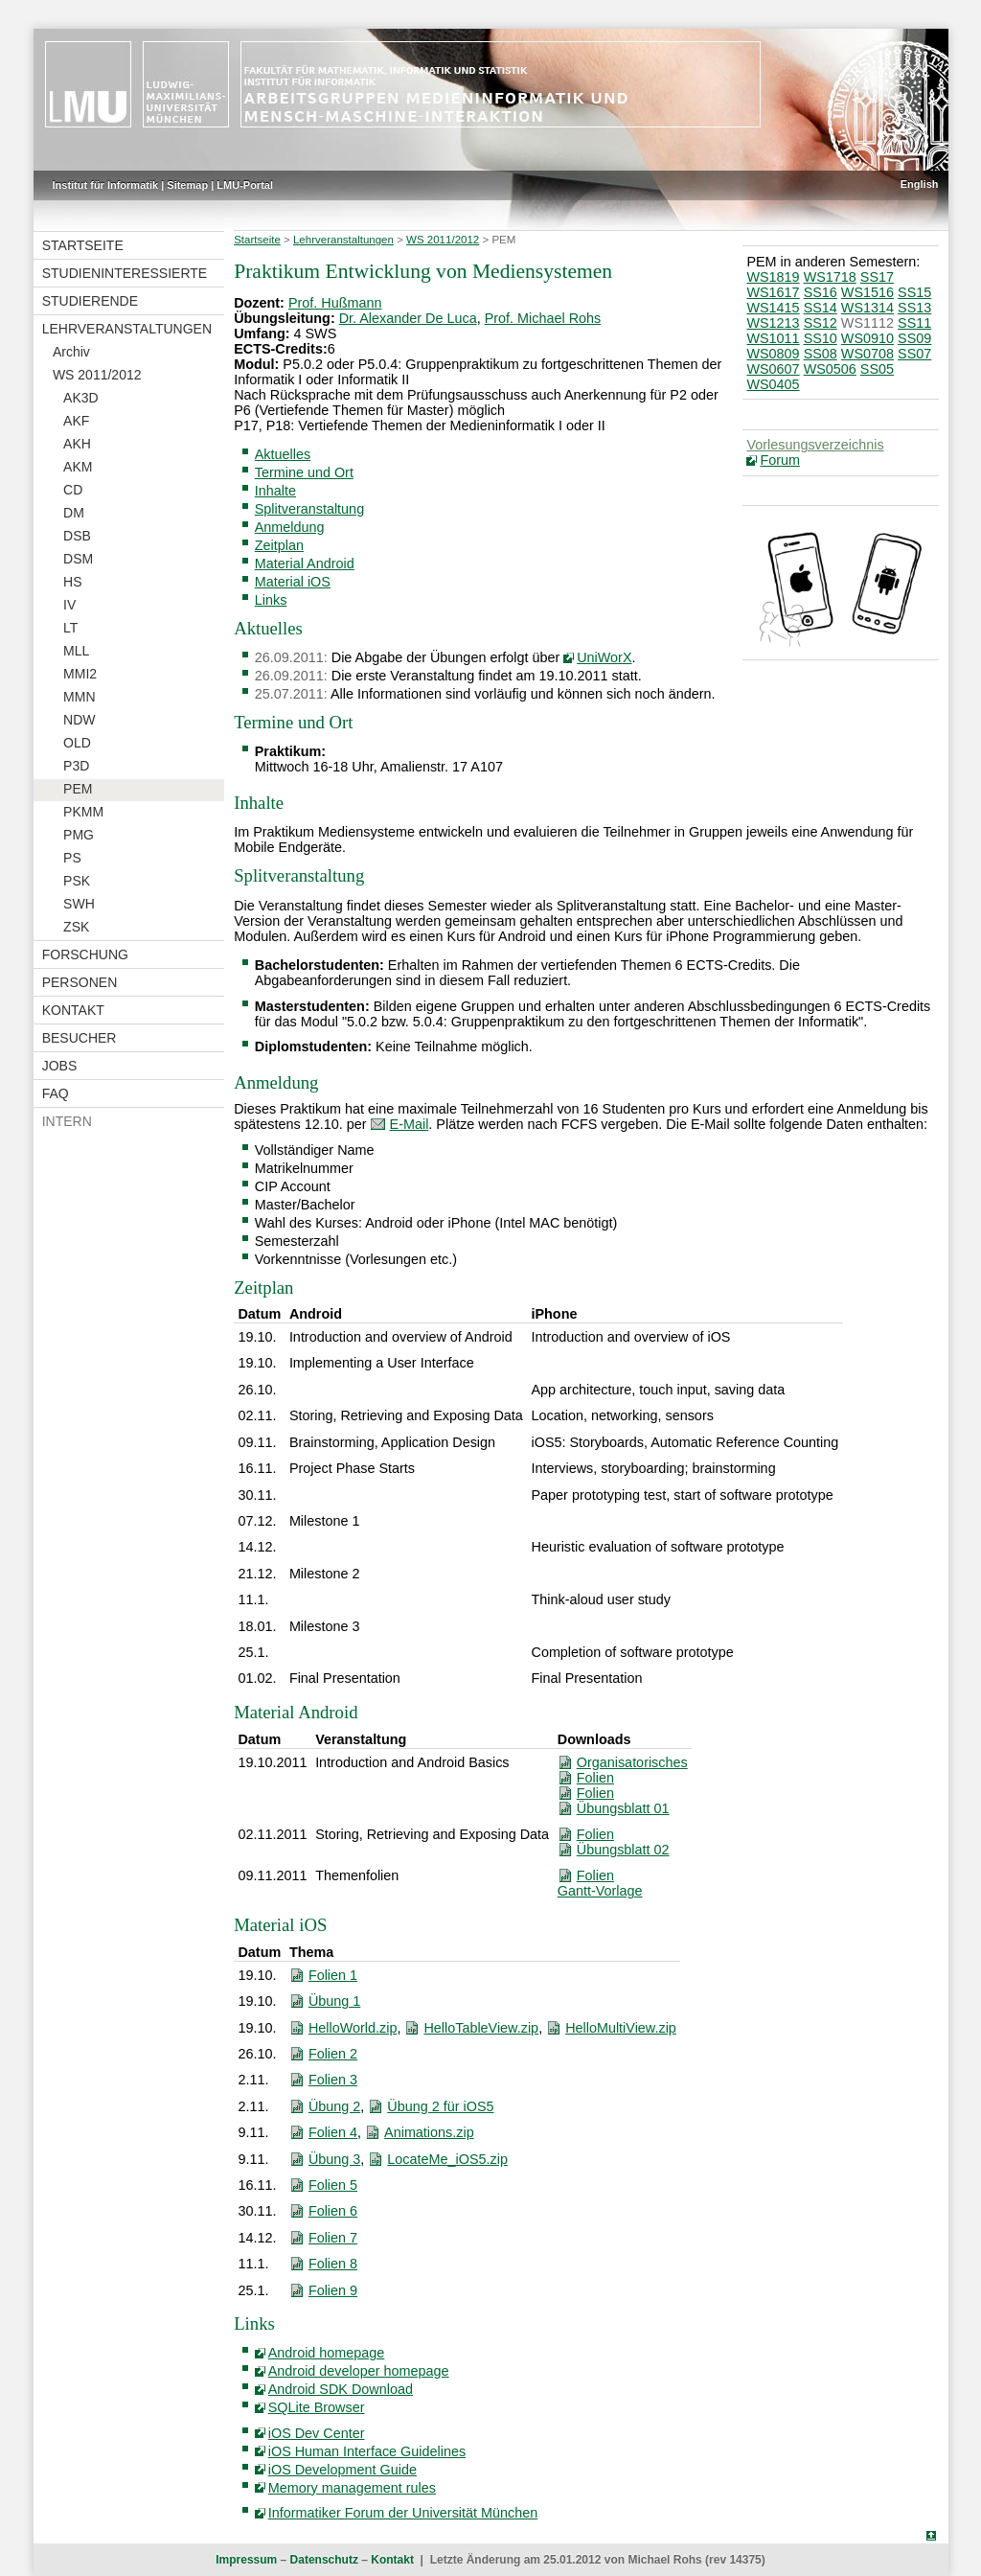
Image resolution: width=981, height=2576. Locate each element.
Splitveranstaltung (309, 509)
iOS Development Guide (342, 2469)
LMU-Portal (245, 185)
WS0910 (867, 338)
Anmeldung (290, 527)
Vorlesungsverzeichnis (814, 444)
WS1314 (867, 307)
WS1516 (867, 292)
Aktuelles (282, 454)
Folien (595, 1777)
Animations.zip (429, 2132)
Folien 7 (332, 2237)
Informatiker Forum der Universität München (403, 2512)
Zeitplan (279, 545)
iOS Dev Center (316, 2433)
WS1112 (867, 323)
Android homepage (326, 2352)
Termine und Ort (304, 472)
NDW (79, 719)
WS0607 (772, 369)
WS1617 (772, 292)
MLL (76, 650)
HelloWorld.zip (353, 2028)
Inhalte (275, 490)
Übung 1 (334, 2001)
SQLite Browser (316, 2407)
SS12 (820, 323)
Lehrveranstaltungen (127, 328)
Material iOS (293, 581)
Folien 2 (332, 2053)
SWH (79, 903)
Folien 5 (332, 2185)
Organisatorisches (632, 1762)
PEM (77, 788)
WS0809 (772, 353)
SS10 (820, 338)
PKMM (83, 811)
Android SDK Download (340, 2389)
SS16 (820, 292)
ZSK (76, 926)
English (920, 184)
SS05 (877, 369)
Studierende (90, 301)
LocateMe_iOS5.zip (447, 2159)
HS (72, 581)
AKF (76, 420)
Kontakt (73, 1010)
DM (73, 512)
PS (72, 857)
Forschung (85, 954)
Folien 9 (332, 2290)
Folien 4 (332, 2132)
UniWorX (604, 657)
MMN (79, 696)
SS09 (914, 338)
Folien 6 (332, 2211)
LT (70, 627)
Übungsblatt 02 (623, 1849)
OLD (77, 742)
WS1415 (772, 307)
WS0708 (867, 353)
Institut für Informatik (106, 185)
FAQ (55, 1093)
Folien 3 (332, 2079)
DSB (77, 535)
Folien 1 (332, 1975)
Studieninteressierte (124, 273)
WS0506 (830, 369)
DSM (78, 558)
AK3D (81, 397)
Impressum (246, 2559)
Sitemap (187, 185)
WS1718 (830, 277)
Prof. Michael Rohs (543, 318)
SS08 (820, 353)
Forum (780, 460)
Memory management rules (352, 2488)
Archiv (71, 351)
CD (72, 489)
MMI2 (80, 673)
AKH (77, 443)
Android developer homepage (358, 2371)
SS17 (877, 277)
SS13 (914, 307)
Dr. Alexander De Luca (408, 318)
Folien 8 (332, 2263)
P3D (76, 765)
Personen (80, 982)
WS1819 (772, 277)
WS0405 (772, 384)
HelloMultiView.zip (620, 2028)
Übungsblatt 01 (623, 1808)
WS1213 (772, 323)
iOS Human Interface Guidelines (367, 2451)
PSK (76, 880)
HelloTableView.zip (480, 2028)
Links (271, 600)
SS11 (914, 323)
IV (69, 604)
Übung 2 (334, 2106)
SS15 (914, 292)
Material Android (304, 563)
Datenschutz (324, 2559)
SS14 (820, 307)
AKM (77, 466)
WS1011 (772, 338)
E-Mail (409, 1124)
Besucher (79, 1038)
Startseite (83, 245)
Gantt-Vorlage (600, 1890)
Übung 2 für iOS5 (440, 2106)
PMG (78, 834)
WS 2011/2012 (97, 374)
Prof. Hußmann (335, 302)
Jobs (60, 1065)
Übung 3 (334, 2159)
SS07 (914, 353)
